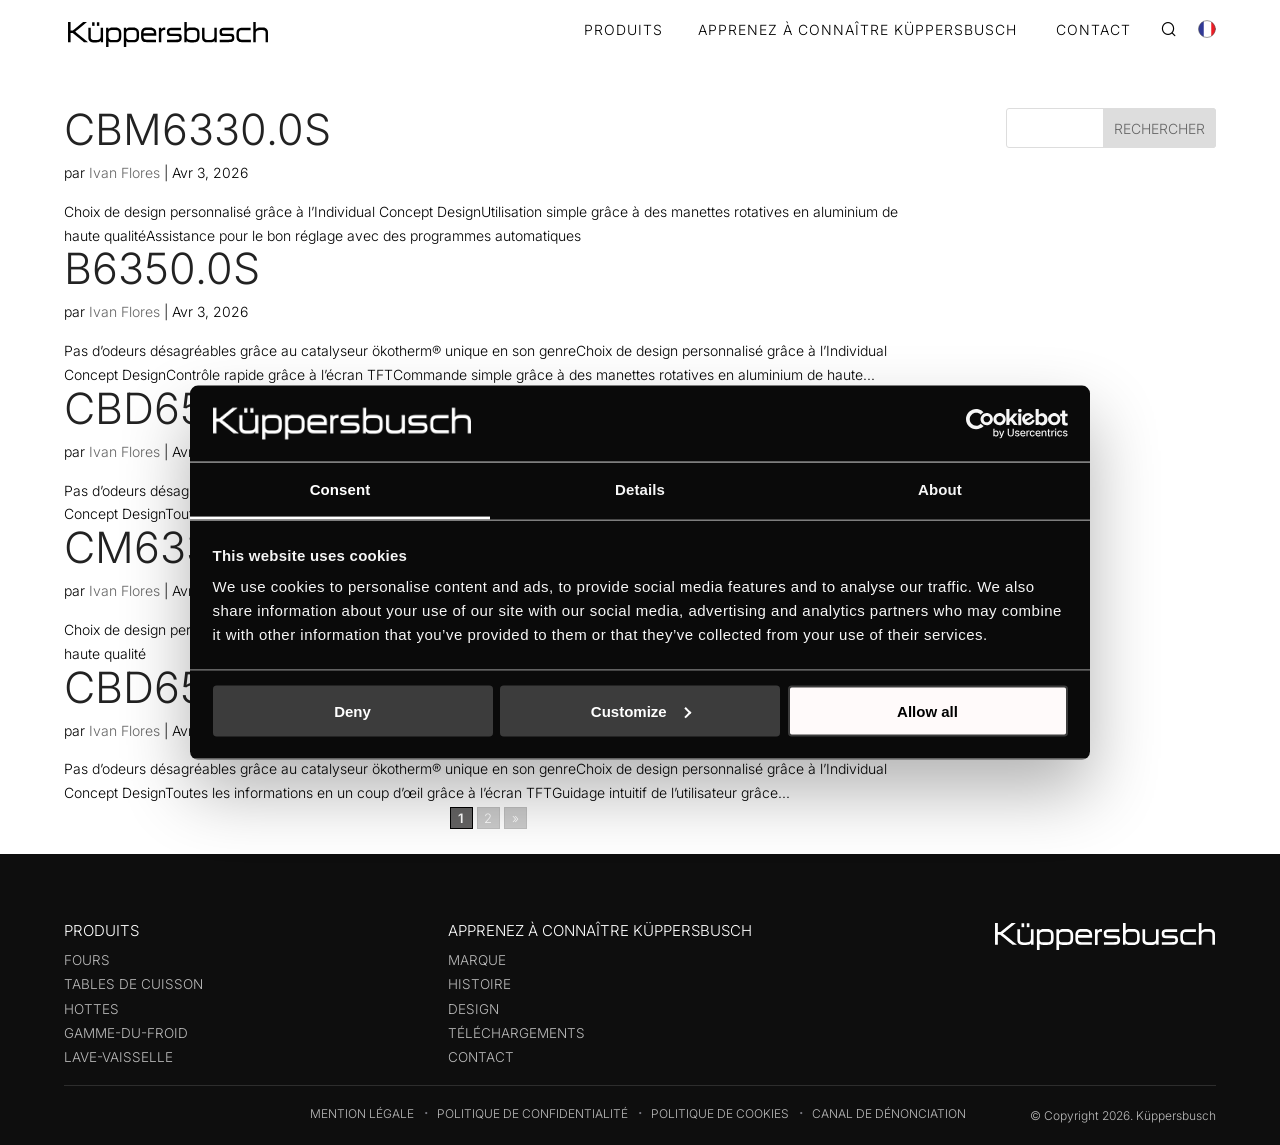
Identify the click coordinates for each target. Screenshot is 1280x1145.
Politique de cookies (720, 1113)
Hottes (91, 1009)
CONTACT (1093, 30)
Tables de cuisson (133, 984)
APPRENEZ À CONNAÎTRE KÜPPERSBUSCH (857, 30)
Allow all (927, 710)
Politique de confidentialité (532, 1113)
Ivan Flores (124, 172)
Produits (623, 30)
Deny (352, 710)
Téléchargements (516, 1033)
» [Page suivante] (515, 818)
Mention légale (362, 1113)
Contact (481, 1057)
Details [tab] (640, 489)
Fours (87, 960)
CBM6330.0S (197, 129)
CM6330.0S (183, 547)
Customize (641, 710)
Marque (477, 960)
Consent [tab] (340, 489)
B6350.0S (162, 268)
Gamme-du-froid (126, 1033)
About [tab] (940, 489)
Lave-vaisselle (118, 1057)
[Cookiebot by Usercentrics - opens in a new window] (980, 423)
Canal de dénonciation (889, 1113)
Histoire (479, 984)
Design (473, 1009)
